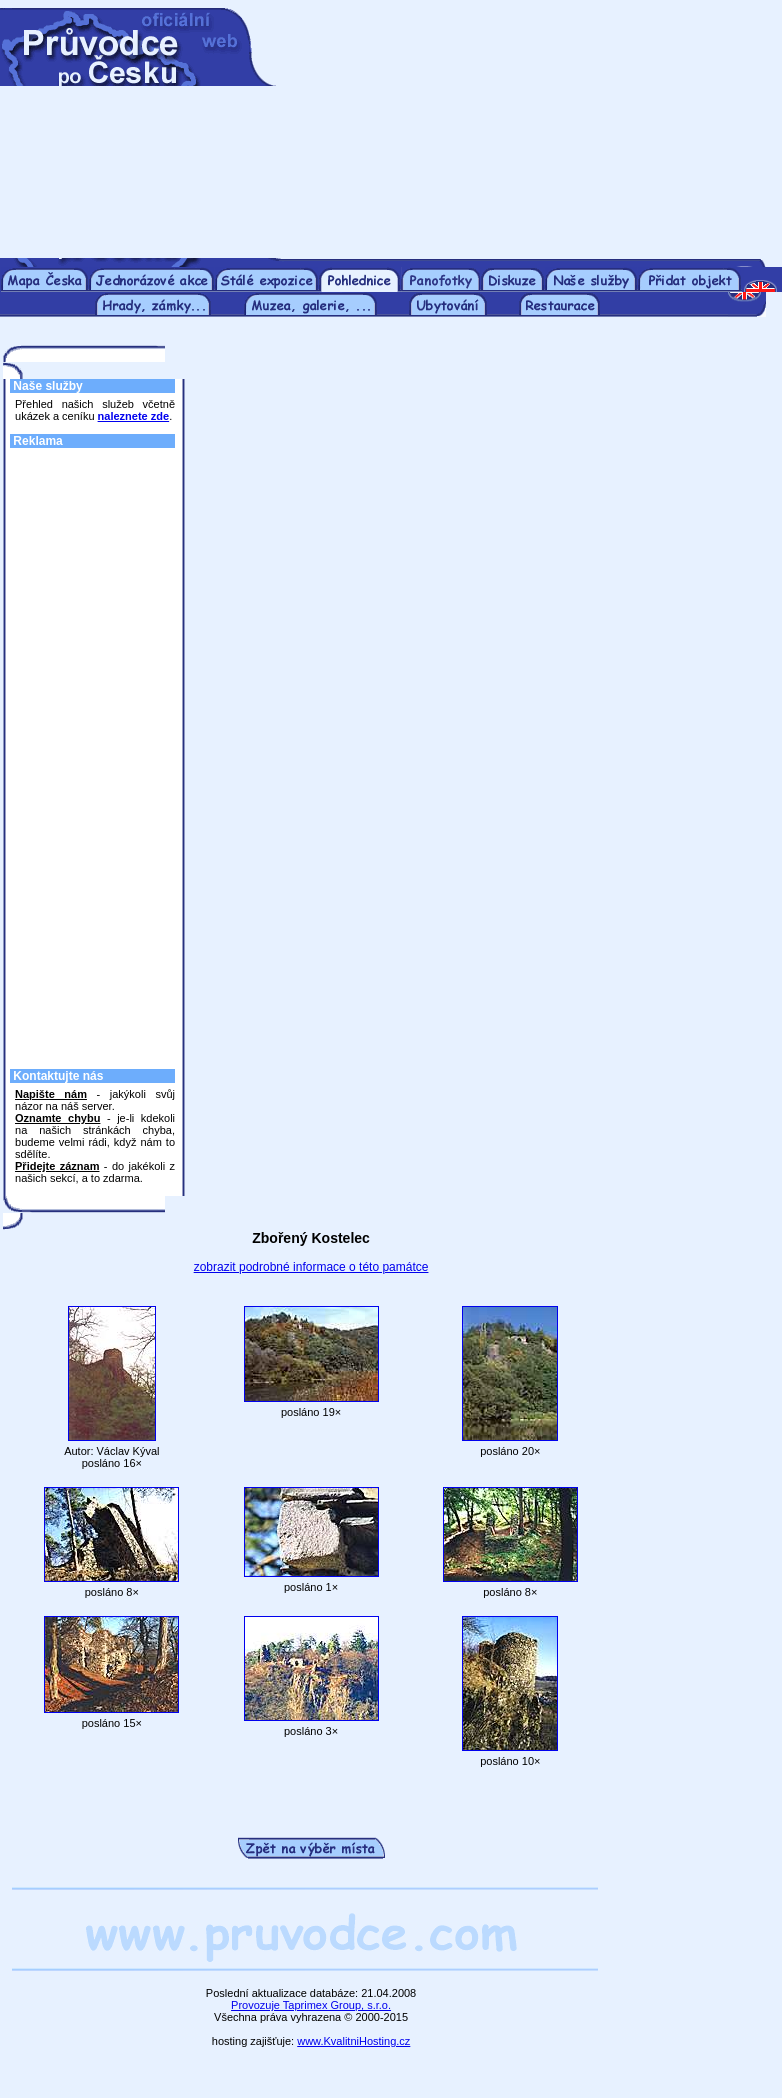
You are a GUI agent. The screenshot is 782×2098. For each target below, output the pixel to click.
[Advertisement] (519, 133)
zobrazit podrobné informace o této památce (311, 1267)
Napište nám (51, 1094)
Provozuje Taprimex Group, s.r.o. (311, 2005)
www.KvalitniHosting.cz (353, 2041)
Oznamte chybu (57, 1118)
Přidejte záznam (57, 1166)
